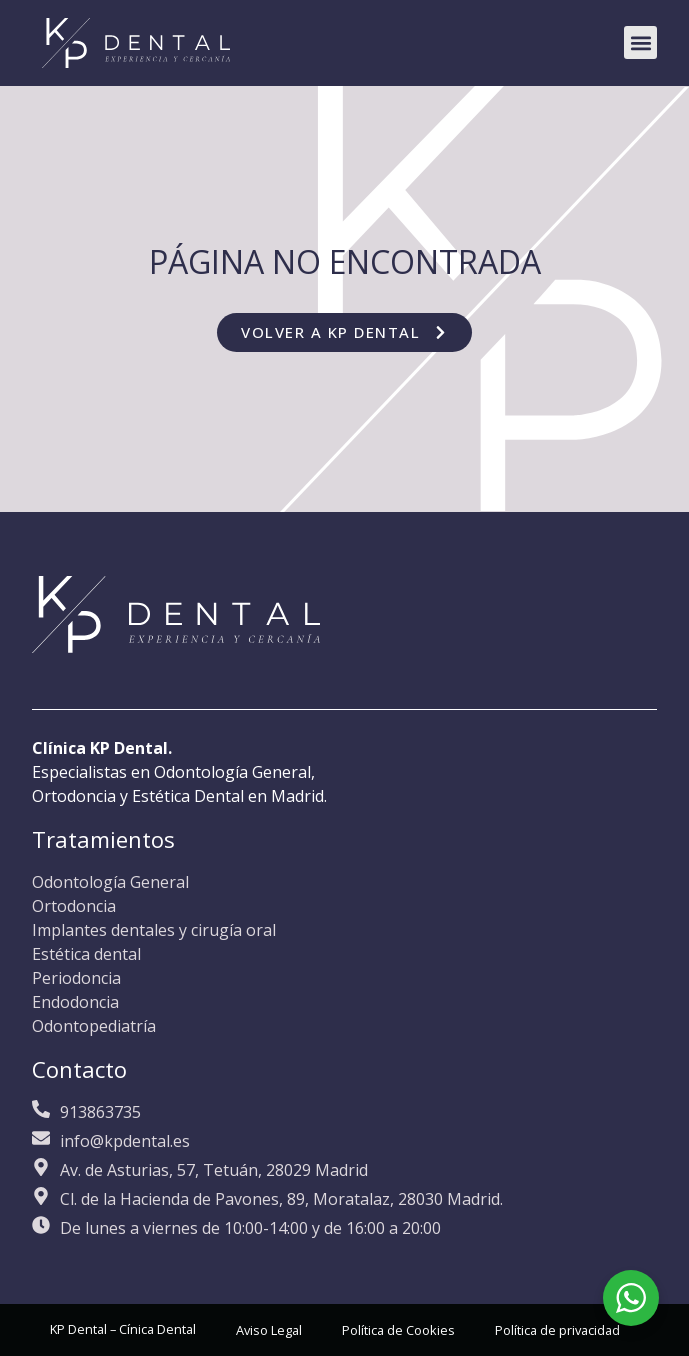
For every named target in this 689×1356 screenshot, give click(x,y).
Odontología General (110, 882)
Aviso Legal (269, 1330)
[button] (640, 42)
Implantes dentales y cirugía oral (154, 930)
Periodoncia (76, 978)
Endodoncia (75, 1002)
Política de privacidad (557, 1330)
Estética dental (86, 954)
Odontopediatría (94, 1026)
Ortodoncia (74, 906)
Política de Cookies (398, 1330)
